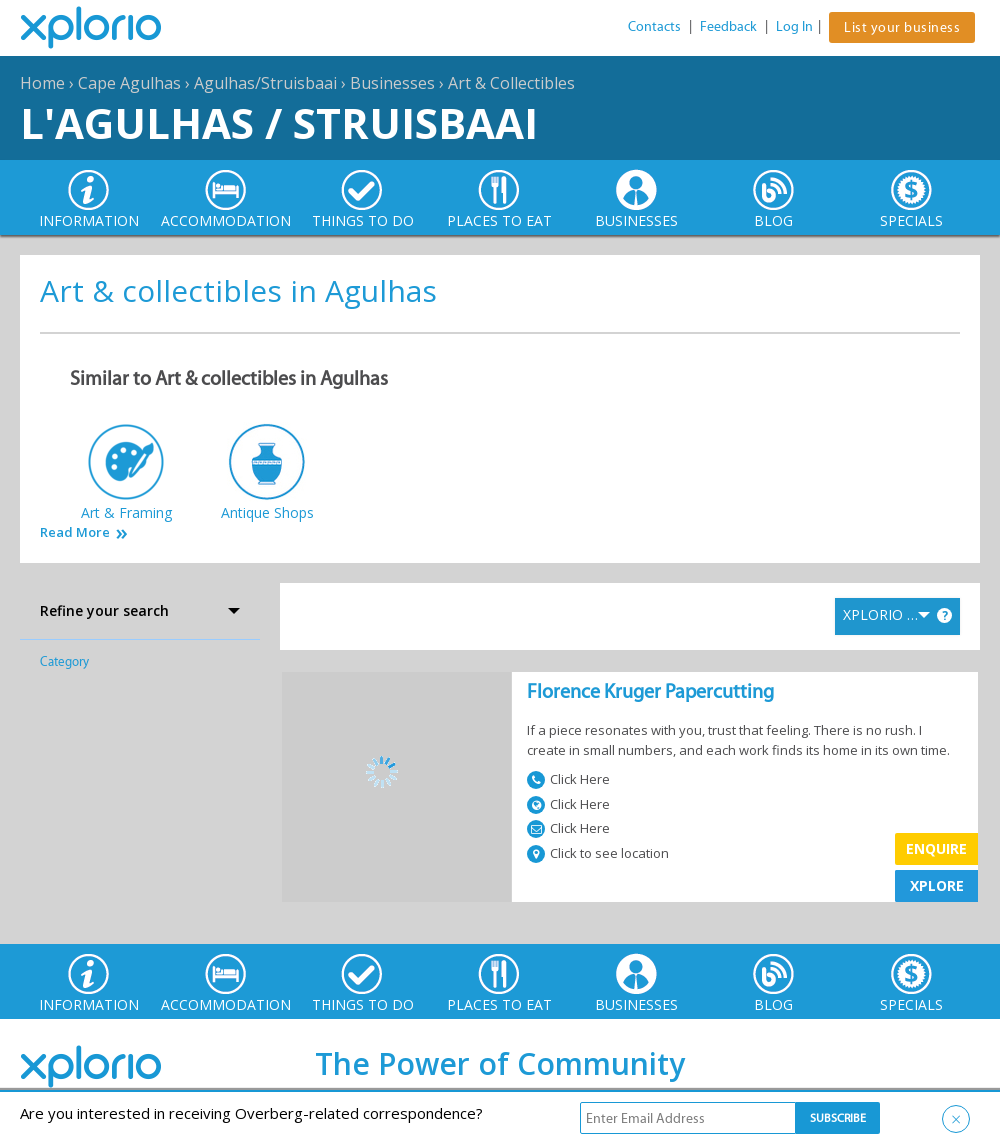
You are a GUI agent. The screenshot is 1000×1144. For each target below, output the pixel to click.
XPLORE (937, 885)
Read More (75, 532)
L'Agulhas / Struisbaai (279, 122)
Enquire (936, 848)
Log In (794, 26)
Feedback (728, 26)
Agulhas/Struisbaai (265, 83)
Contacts (654, 26)
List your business (902, 27)
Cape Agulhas (129, 83)
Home (42, 83)
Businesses (392, 83)
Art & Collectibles (511, 83)
